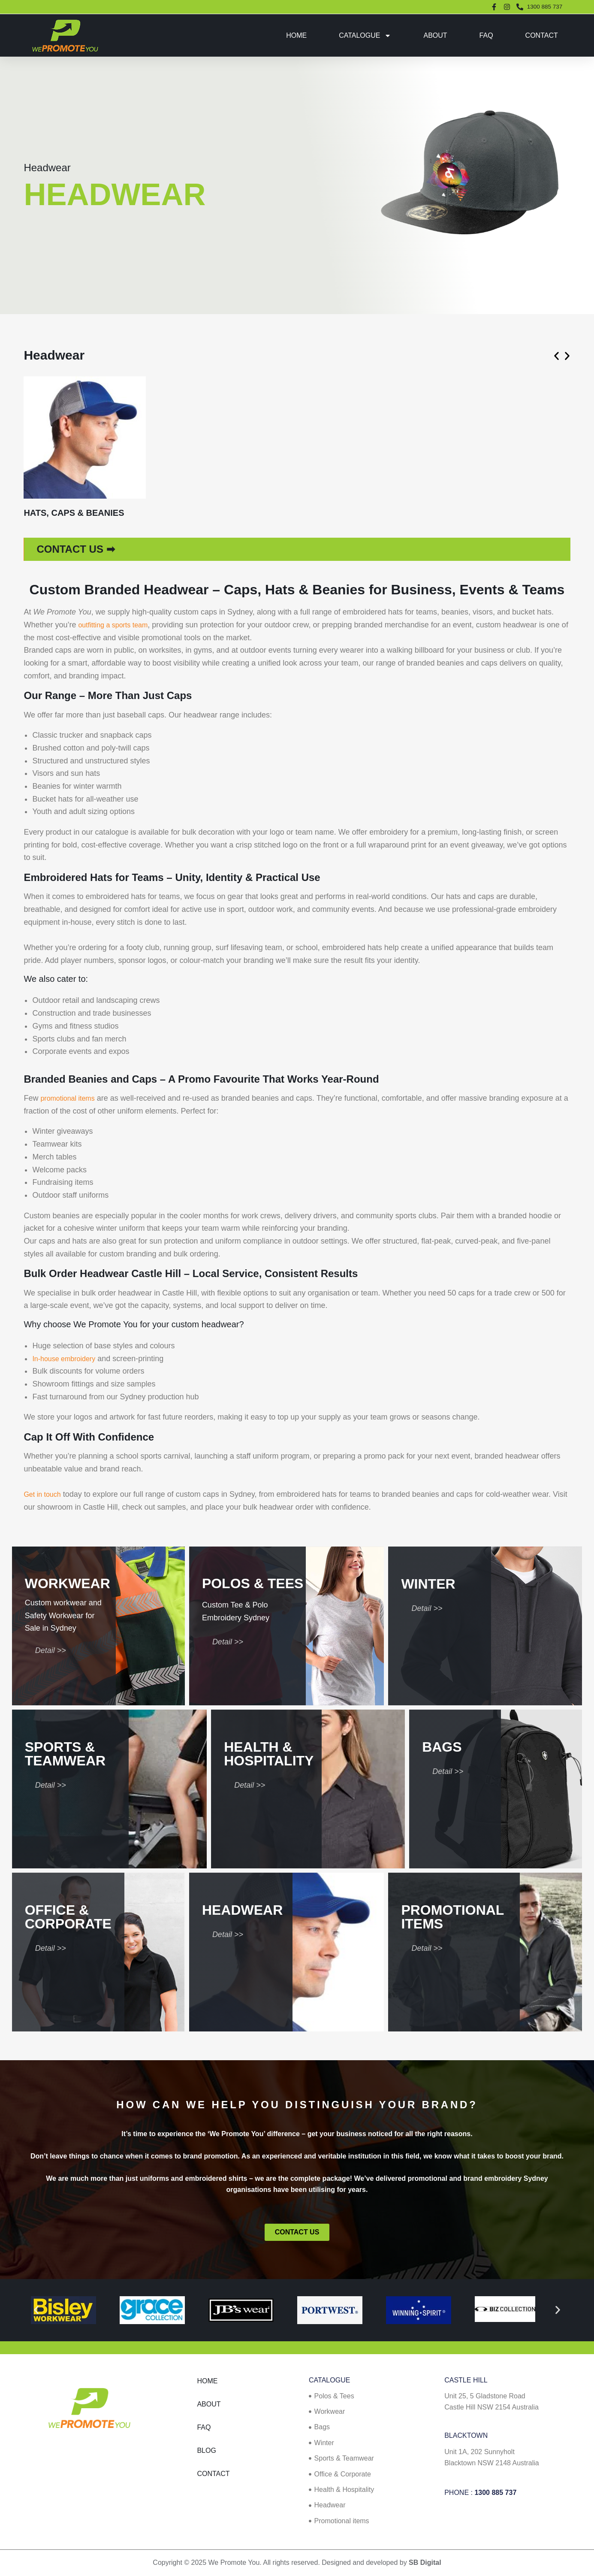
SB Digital (425, 2562)
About (435, 35)
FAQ (486, 35)
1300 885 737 (495, 2492)
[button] (556, 356)
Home (296, 35)
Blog (206, 2450)
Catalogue (365, 35)
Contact (541, 35)
